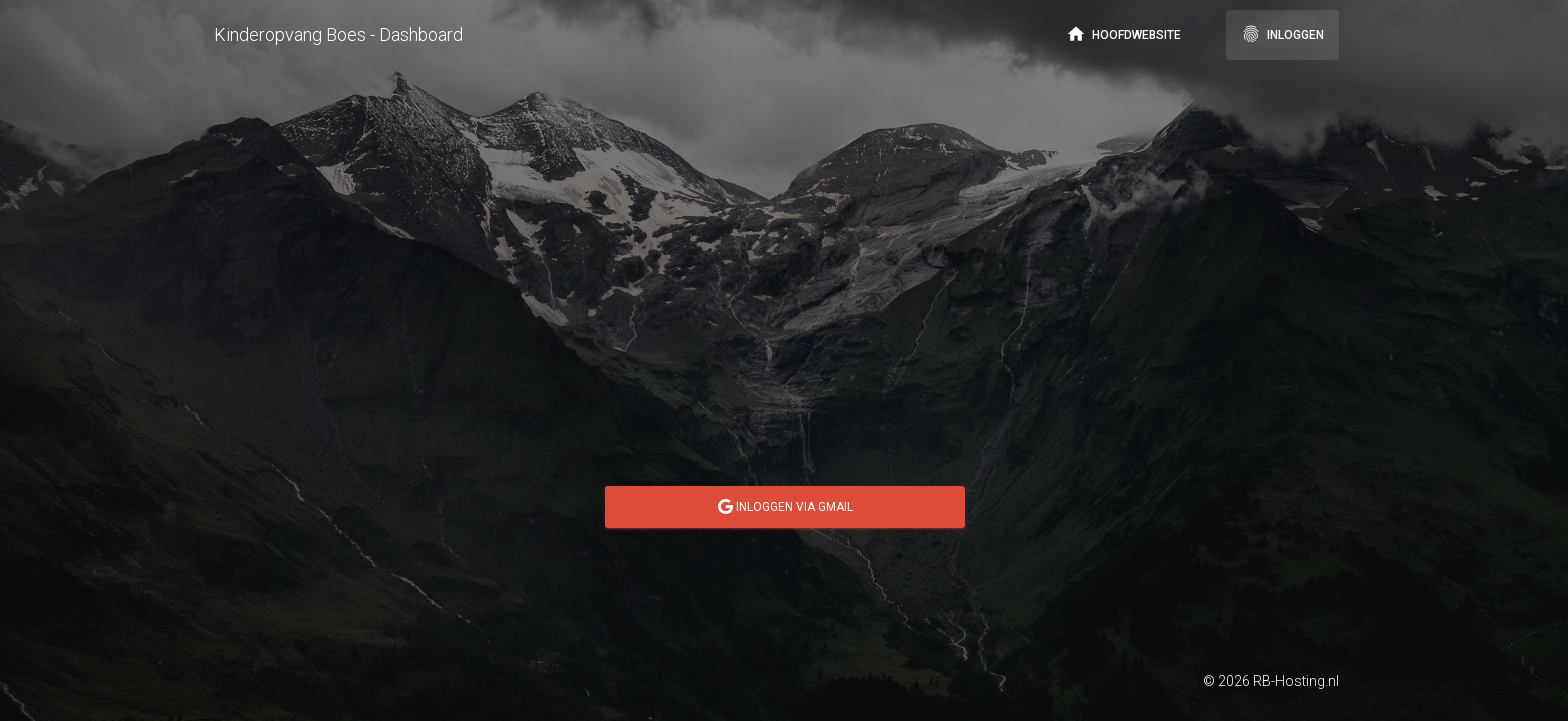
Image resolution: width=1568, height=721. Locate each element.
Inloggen (1282, 34)
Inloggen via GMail (785, 507)
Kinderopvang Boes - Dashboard (338, 34)
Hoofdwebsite (1123, 34)
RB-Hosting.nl (1296, 681)
